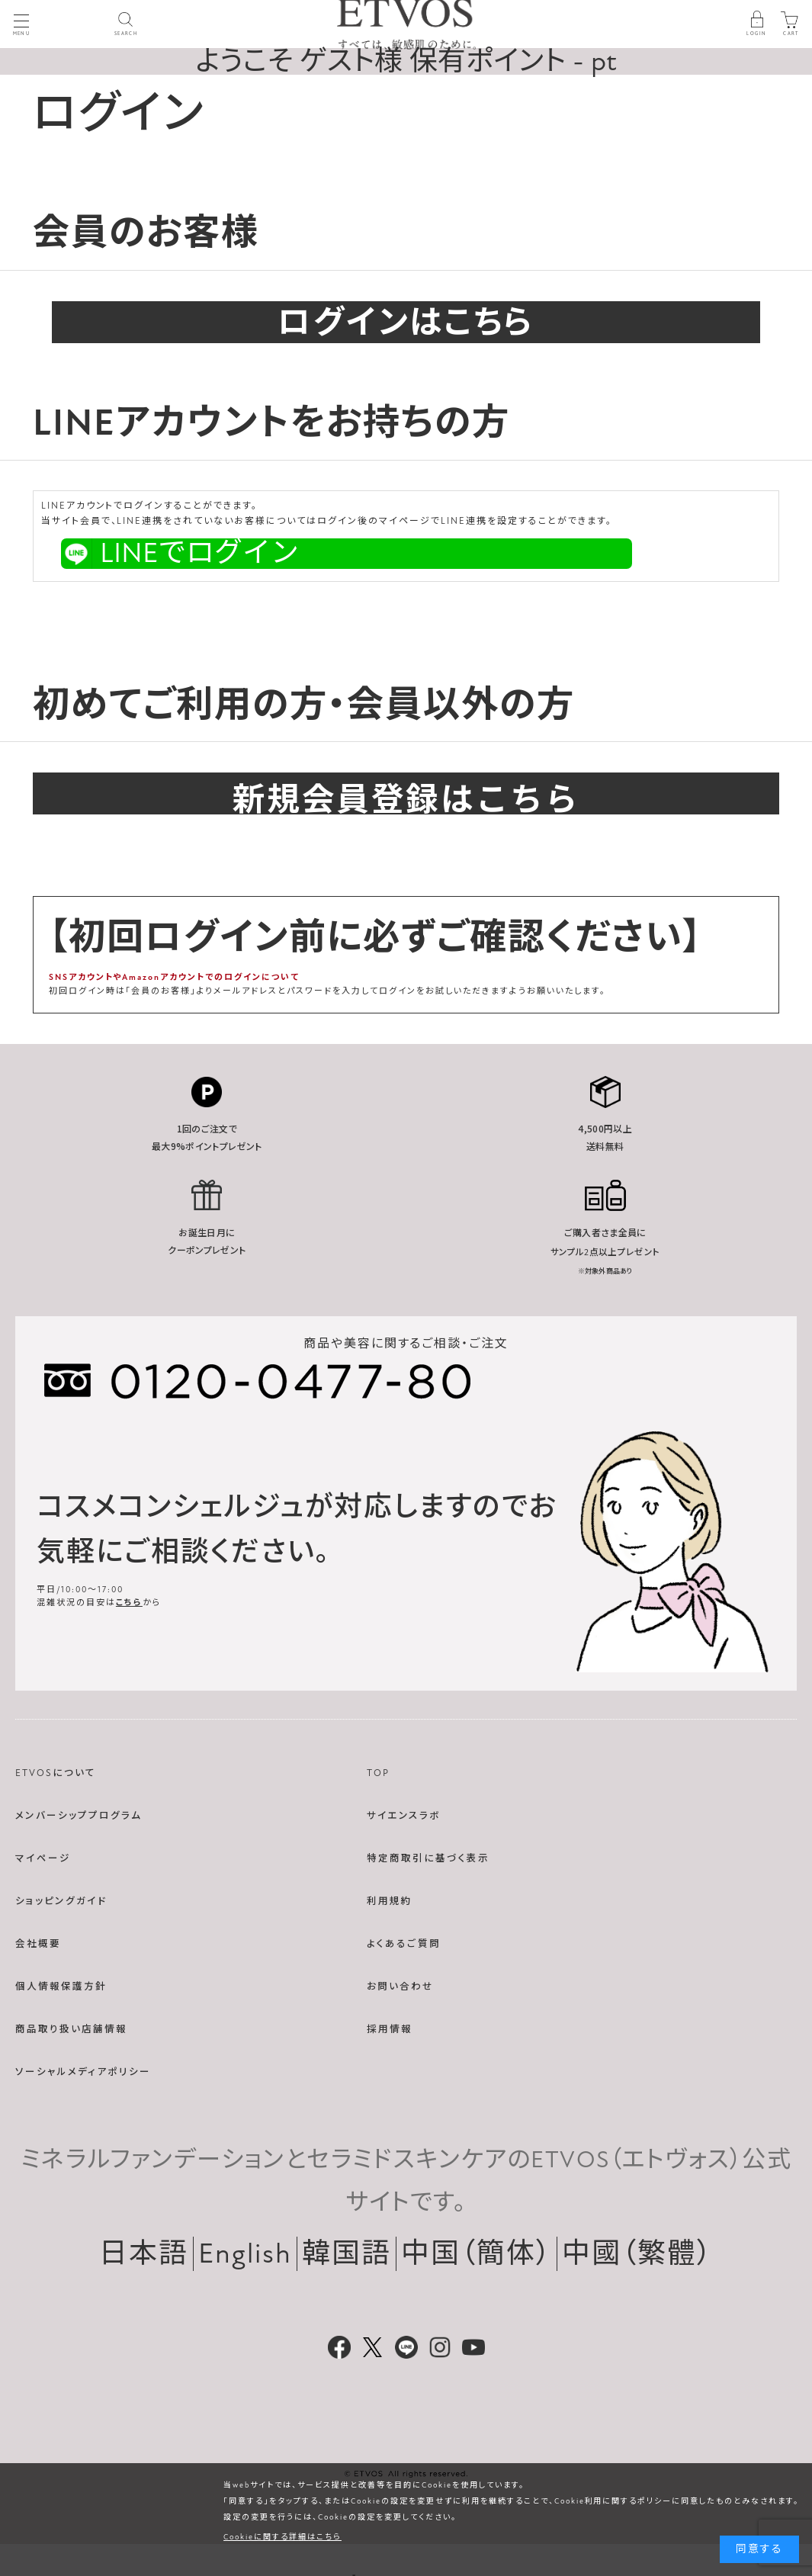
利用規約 (389, 1901)
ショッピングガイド (61, 1901)
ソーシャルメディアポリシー (83, 2072)
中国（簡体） (476, 2254)
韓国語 (346, 2254)
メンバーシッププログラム (78, 1816)
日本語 (143, 2254)
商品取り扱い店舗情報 (71, 2029)
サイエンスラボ (404, 1816)
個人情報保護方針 (61, 1986)
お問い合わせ (400, 1986)
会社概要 (38, 1944)
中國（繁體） (637, 2254)
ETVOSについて (55, 1773)
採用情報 (389, 2029)
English (245, 2254)
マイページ (43, 1858)
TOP (378, 1773)
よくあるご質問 (404, 1944)
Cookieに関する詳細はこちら (282, 2537)
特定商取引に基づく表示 (428, 1858)
